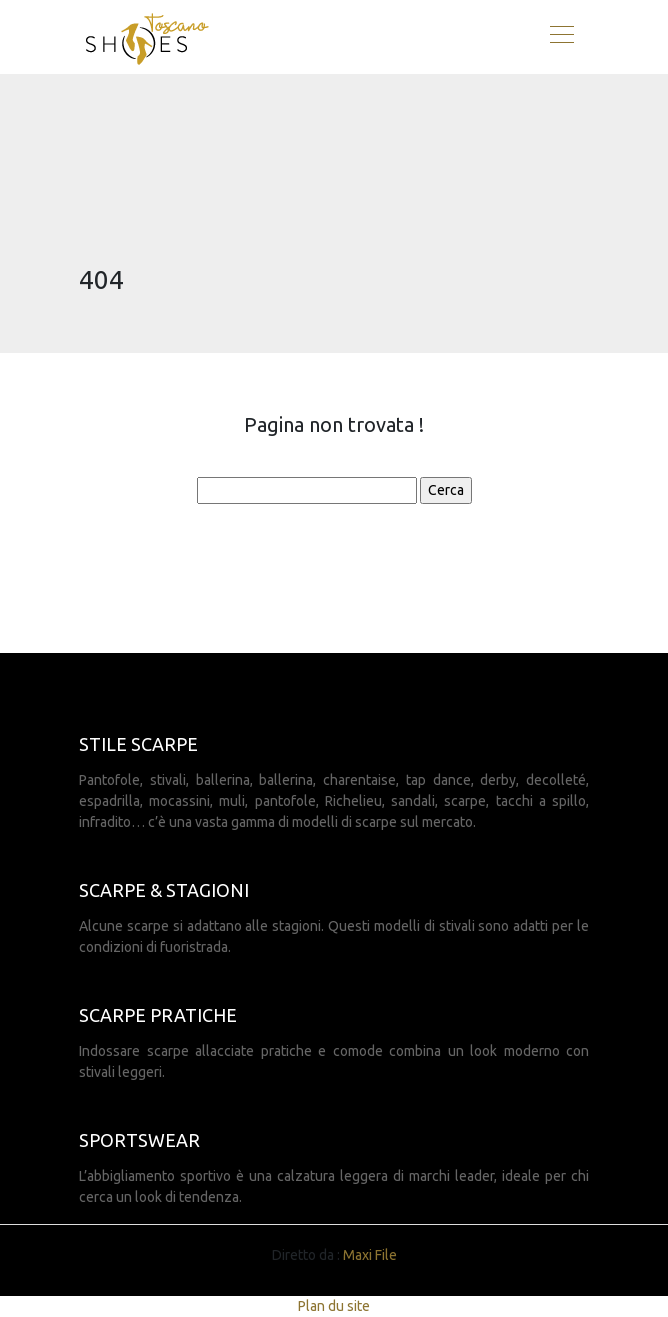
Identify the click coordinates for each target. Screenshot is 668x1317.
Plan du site (334, 1306)
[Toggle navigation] (561, 37)
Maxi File (370, 1255)
